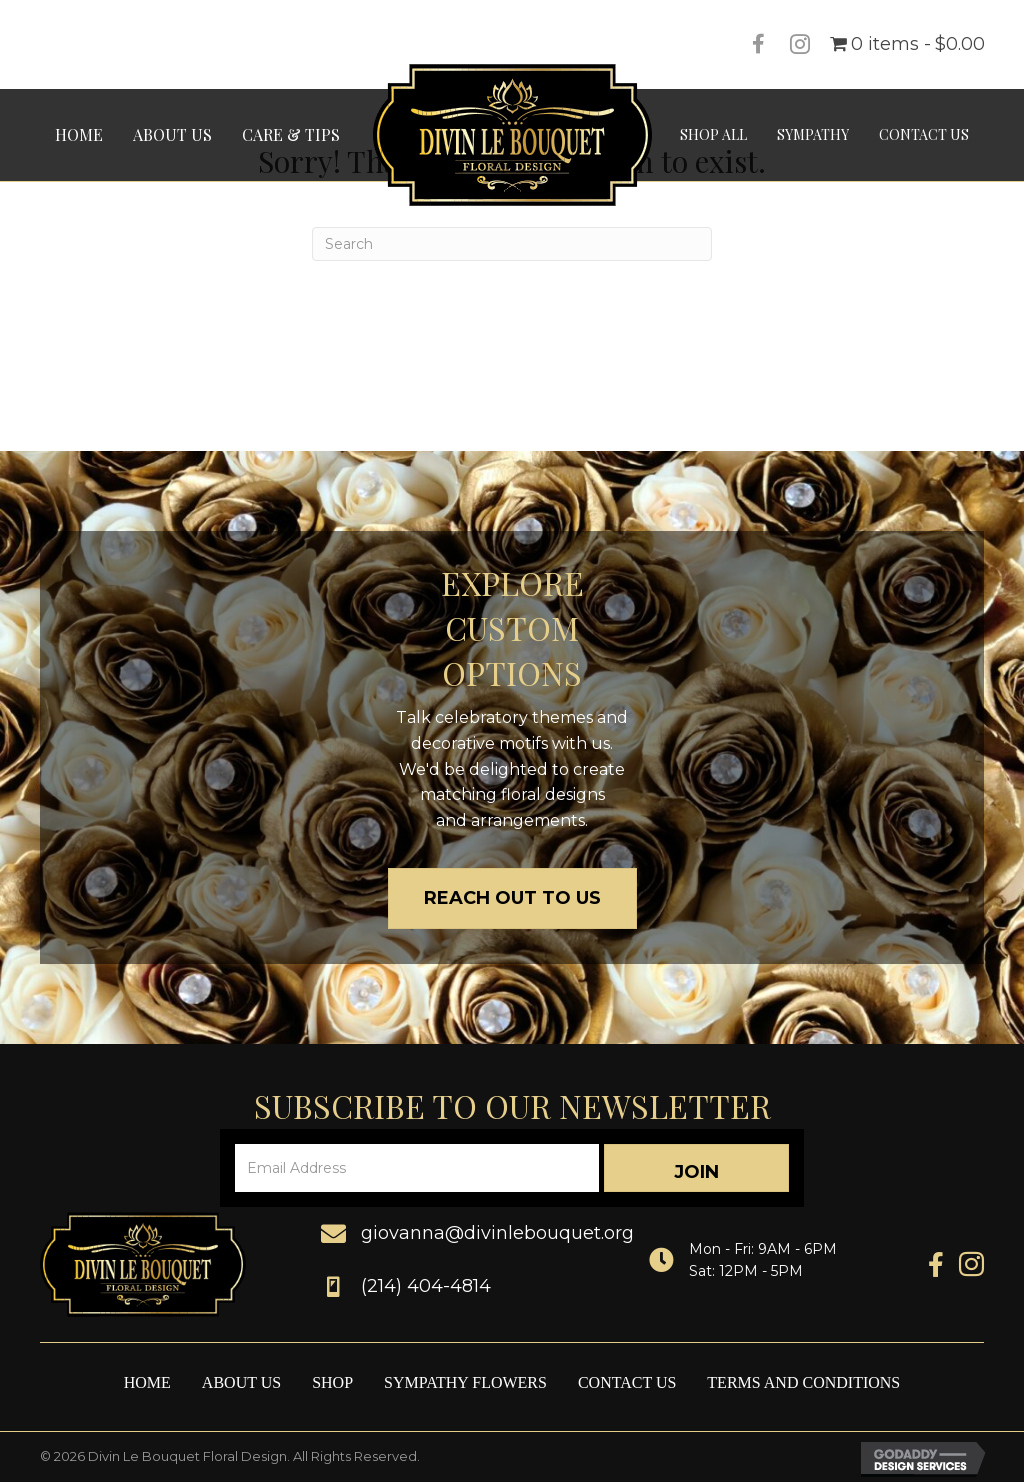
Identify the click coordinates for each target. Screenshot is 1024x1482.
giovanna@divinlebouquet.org (497, 1233)
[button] (696, 1168)
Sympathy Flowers (465, 1382)
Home (147, 1382)
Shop (332, 1382)
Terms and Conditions (803, 1382)
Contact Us (627, 1382)
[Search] (512, 244)
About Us (241, 1382)
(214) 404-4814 (426, 1286)
